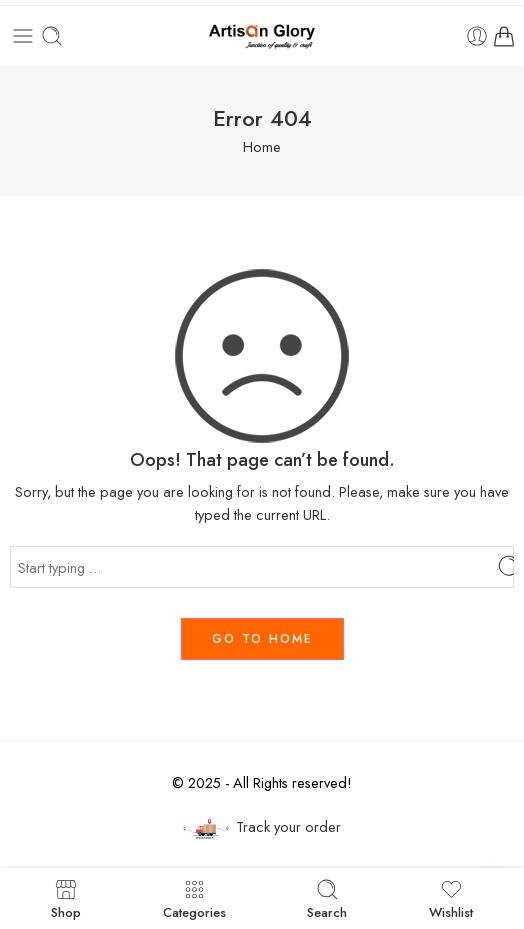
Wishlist (451, 898)
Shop (66, 898)
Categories (194, 898)
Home (262, 146)
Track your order (262, 827)
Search (327, 898)
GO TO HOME (262, 639)
